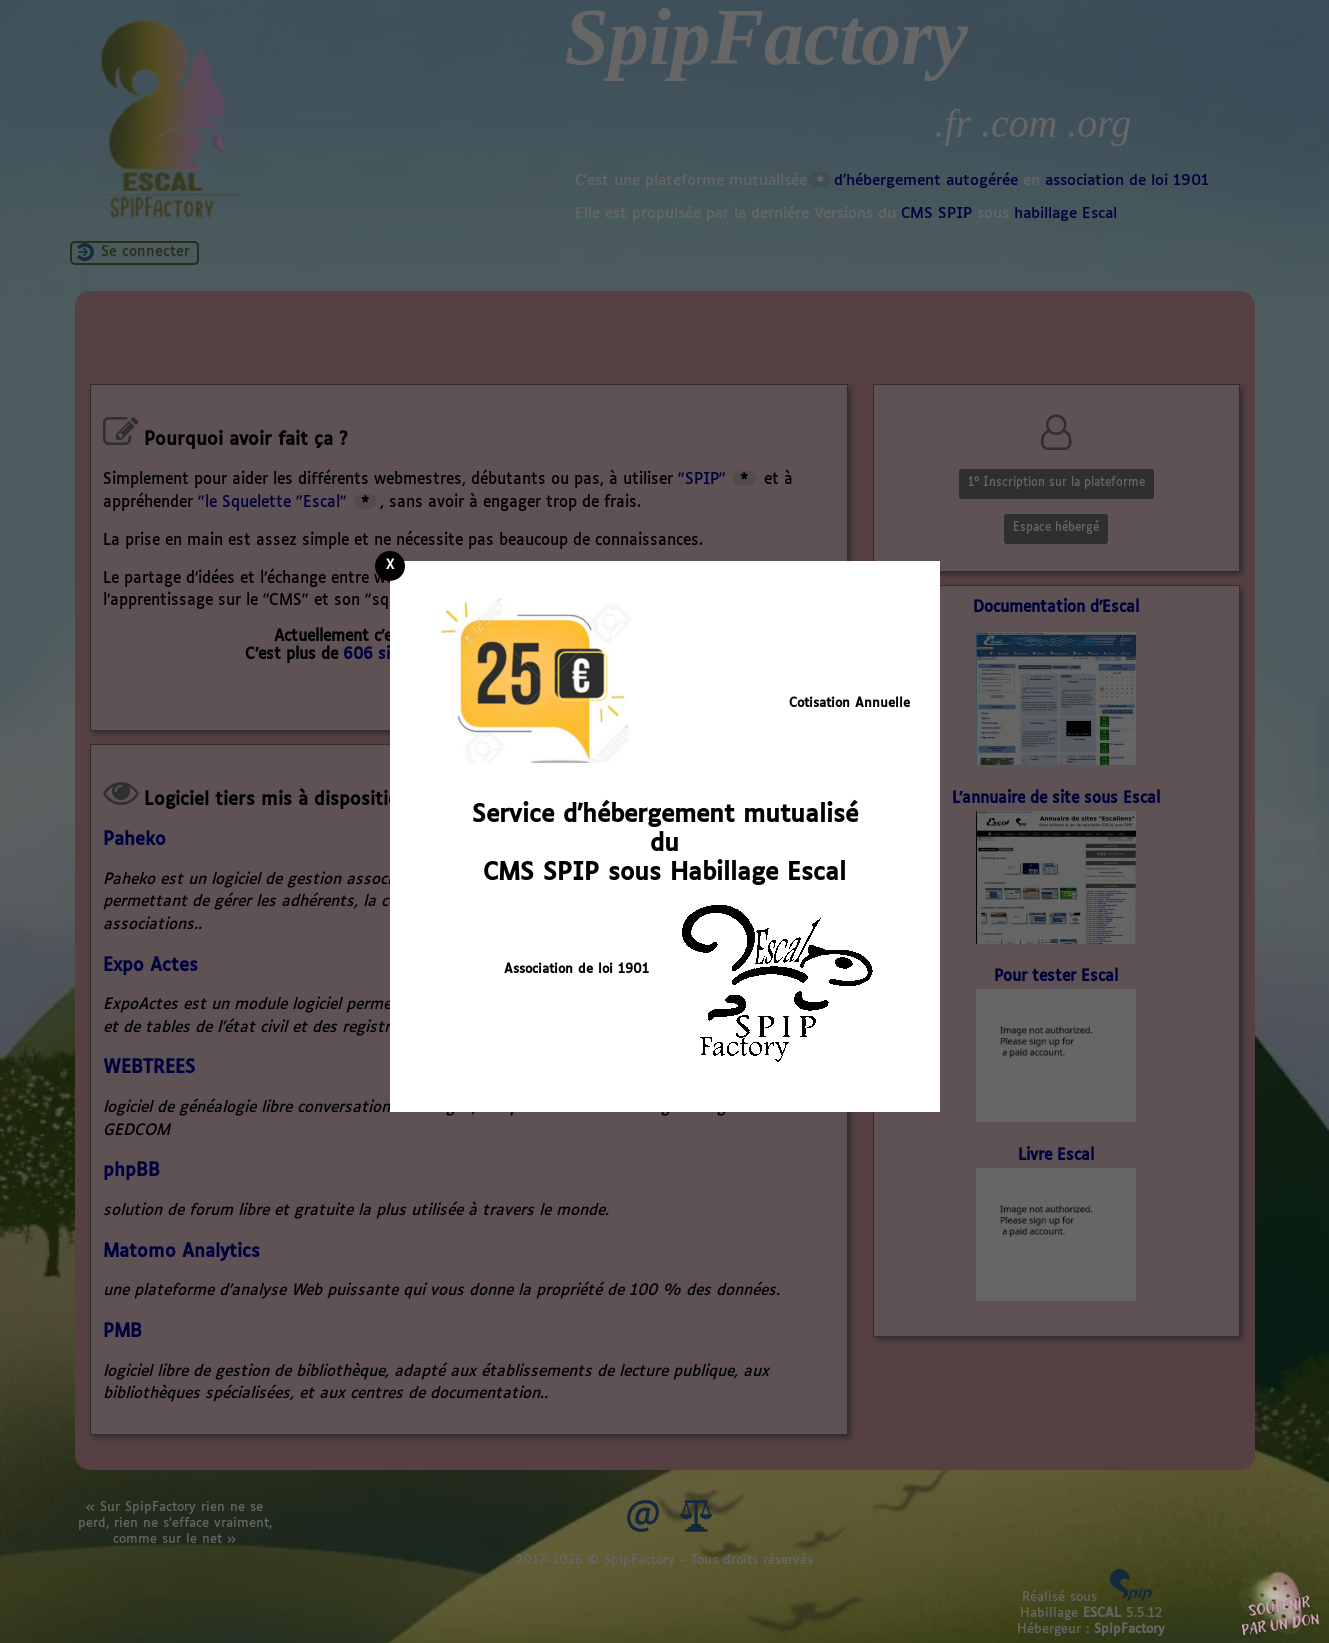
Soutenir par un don (1279, 1593)
